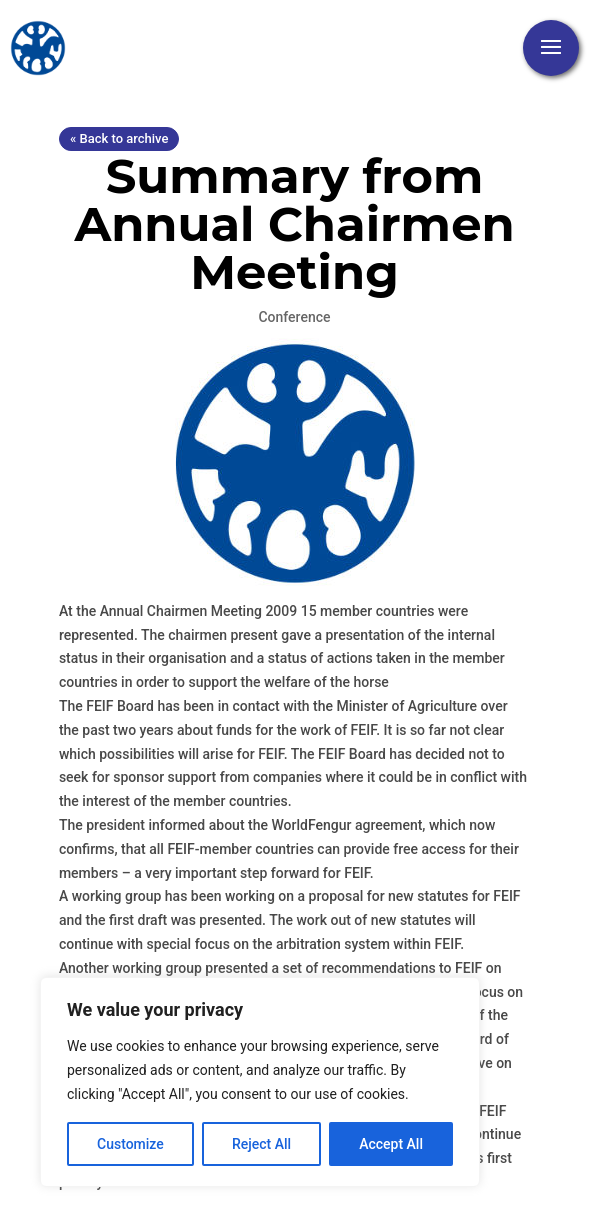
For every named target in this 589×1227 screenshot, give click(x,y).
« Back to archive (119, 138)
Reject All (261, 1144)
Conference (294, 317)
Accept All (391, 1144)
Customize (130, 1144)
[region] (260, 1082)
